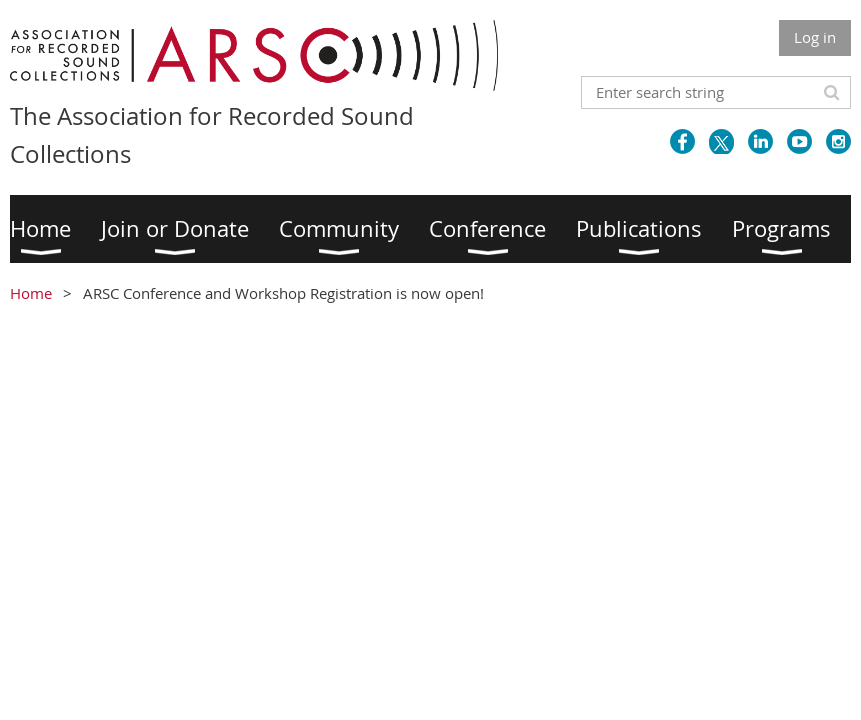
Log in (815, 37)
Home (31, 293)
